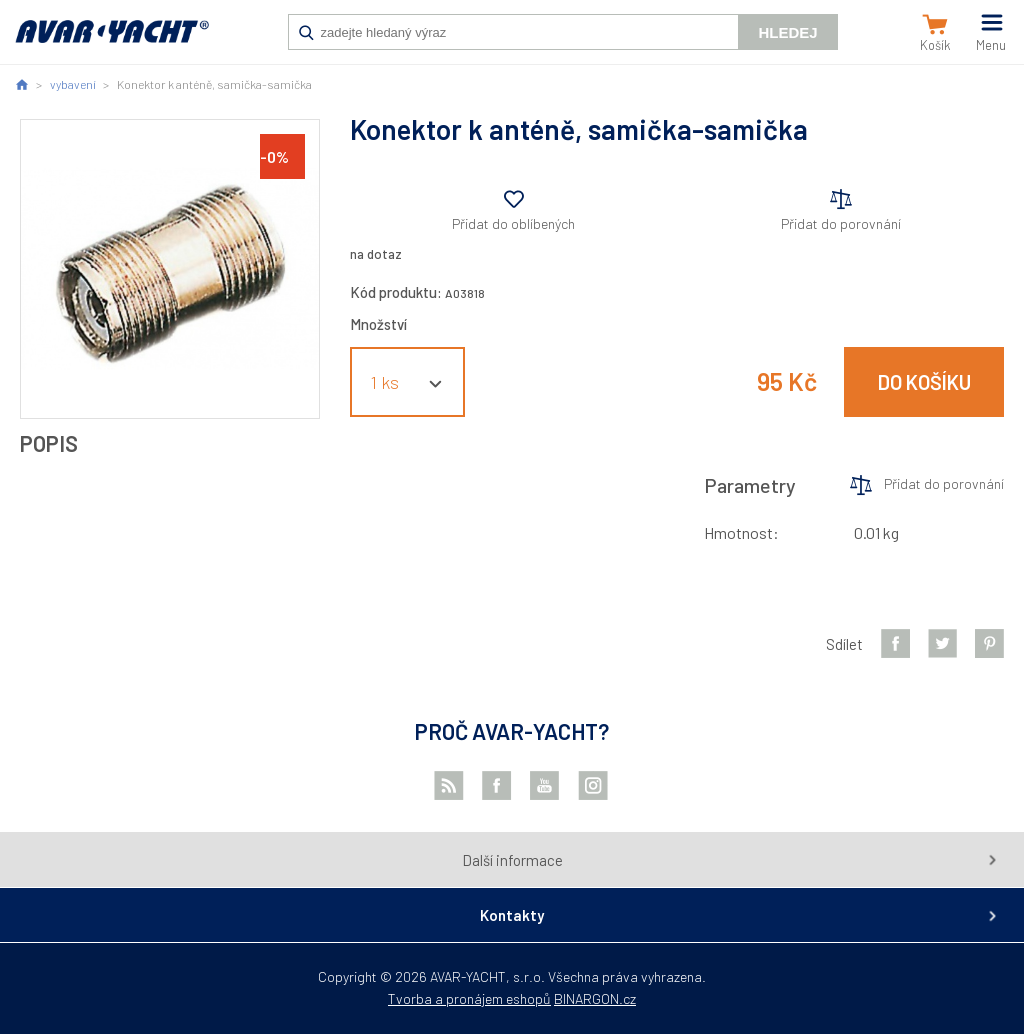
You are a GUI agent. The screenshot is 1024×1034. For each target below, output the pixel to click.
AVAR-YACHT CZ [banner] (112, 42)
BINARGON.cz (595, 998)
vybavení (73, 84)
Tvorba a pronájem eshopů (469, 998)
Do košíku (924, 382)
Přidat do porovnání (841, 223)
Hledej (787, 32)
